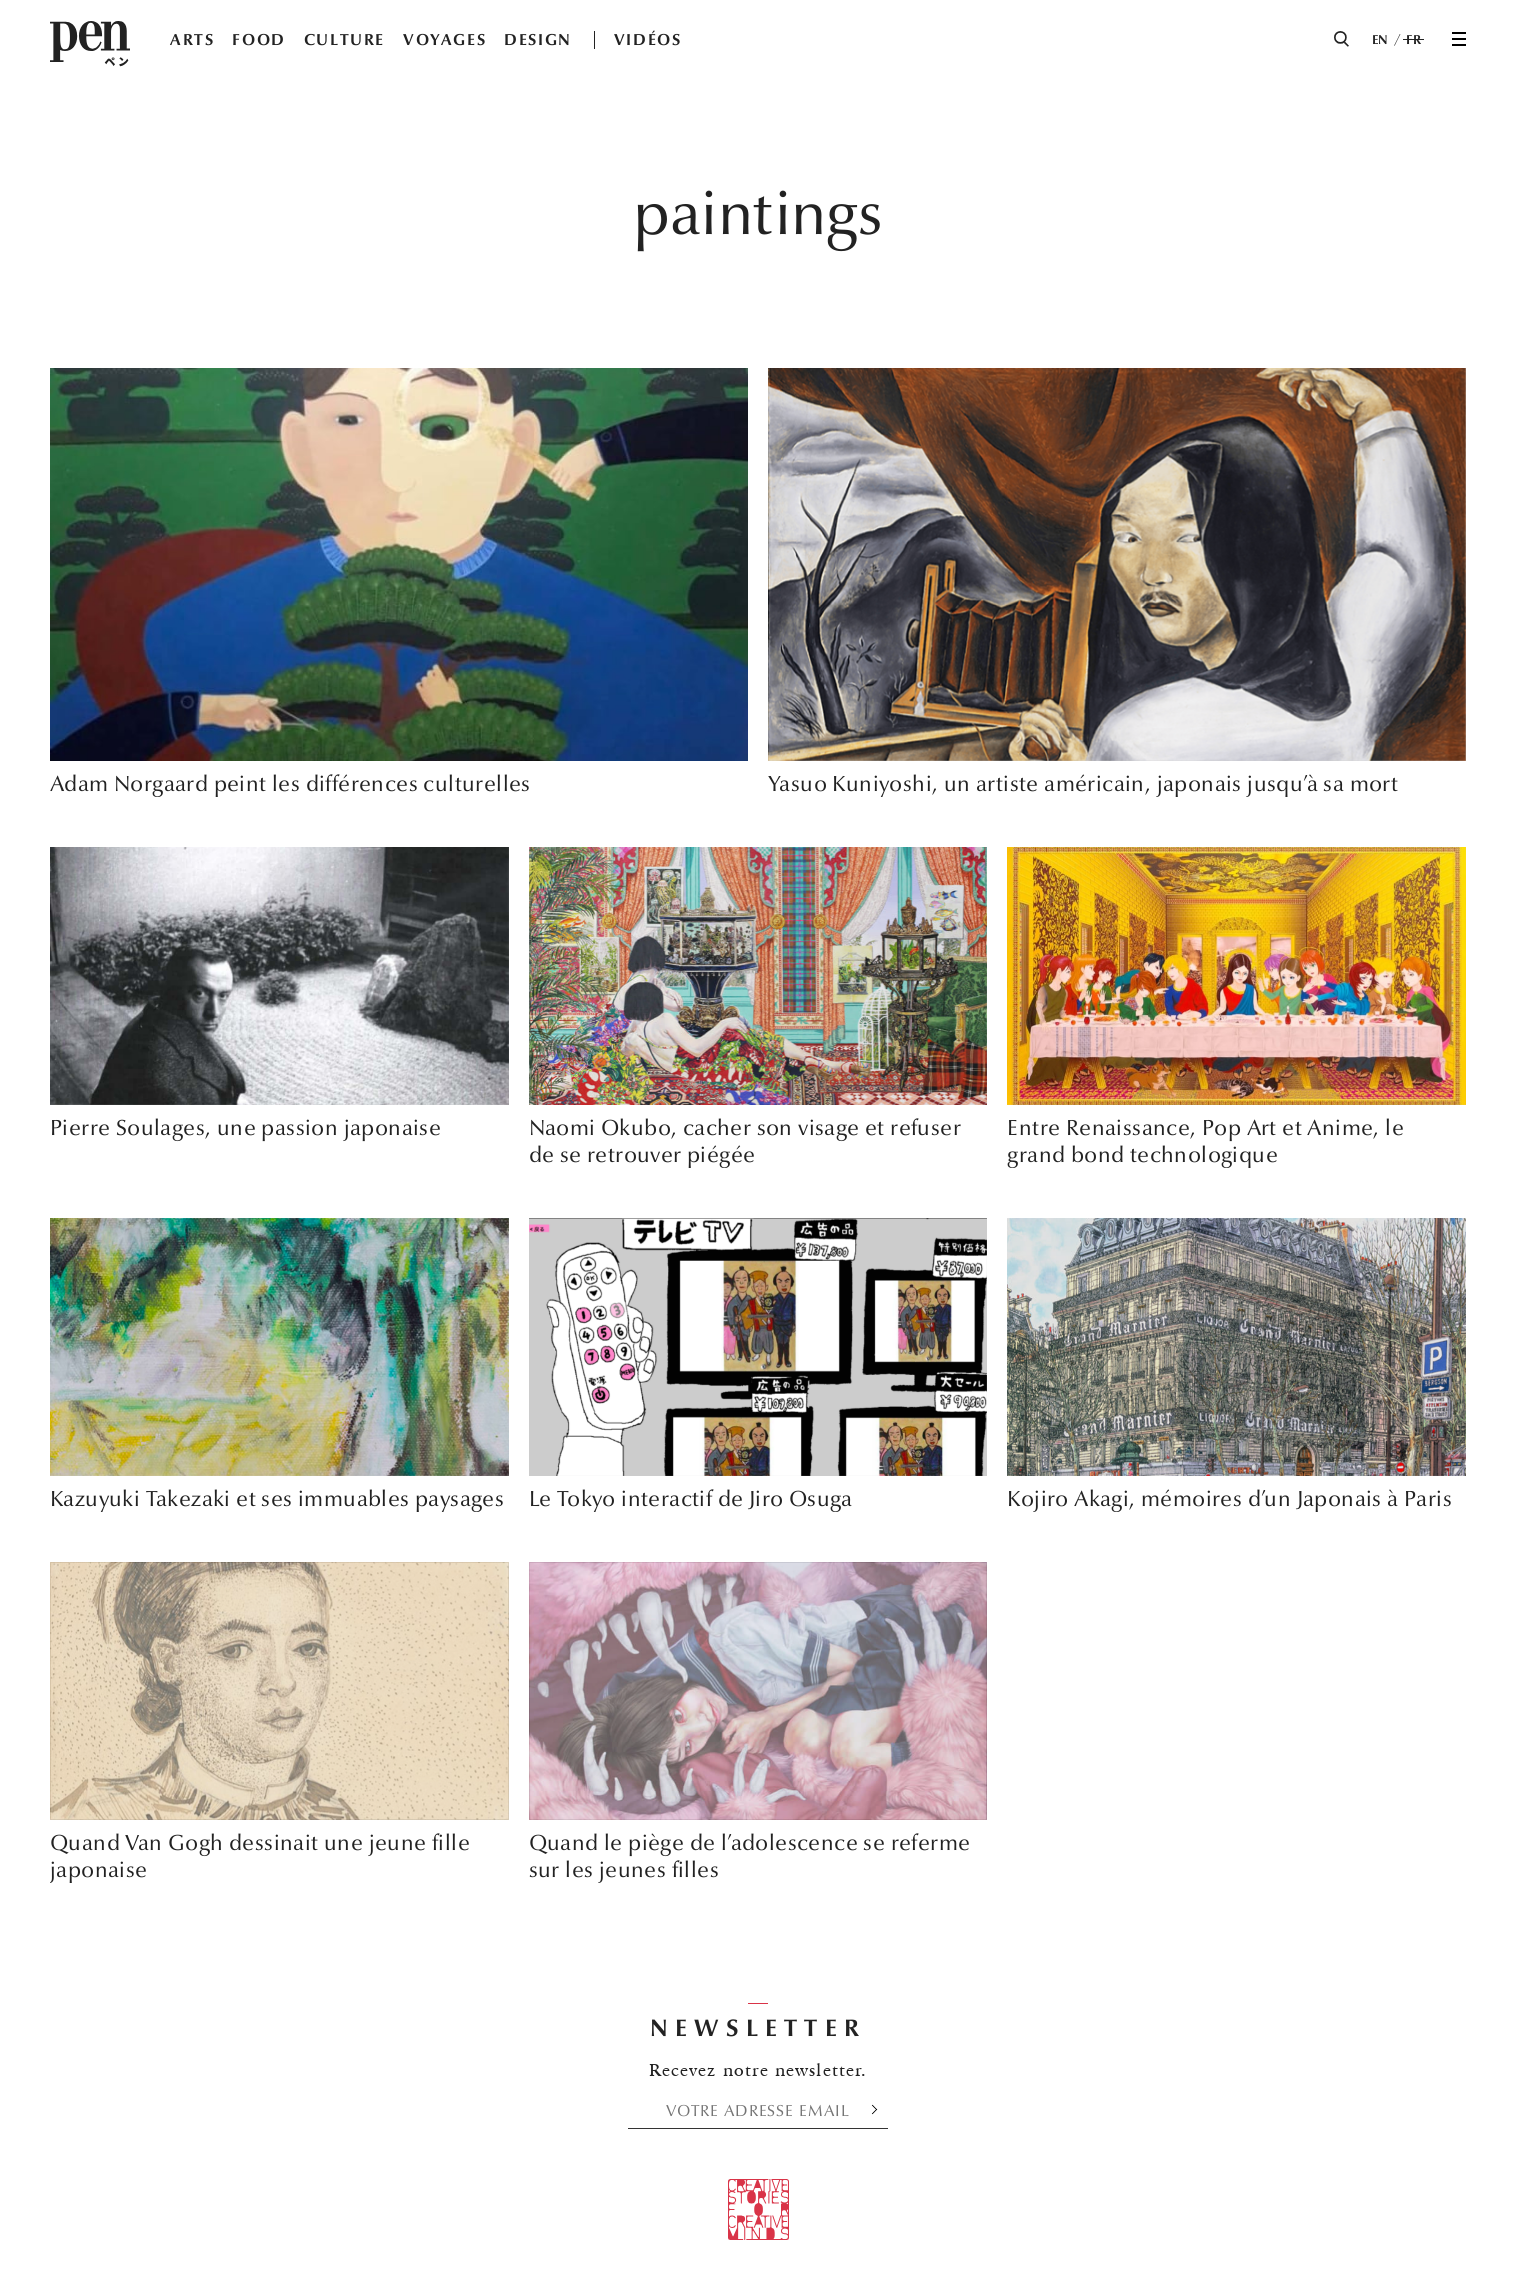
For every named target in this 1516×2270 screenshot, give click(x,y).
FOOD (258, 39)
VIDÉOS (648, 39)
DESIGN (538, 39)
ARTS (192, 39)
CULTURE (344, 39)
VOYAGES (444, 39)
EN (1380, 40)
